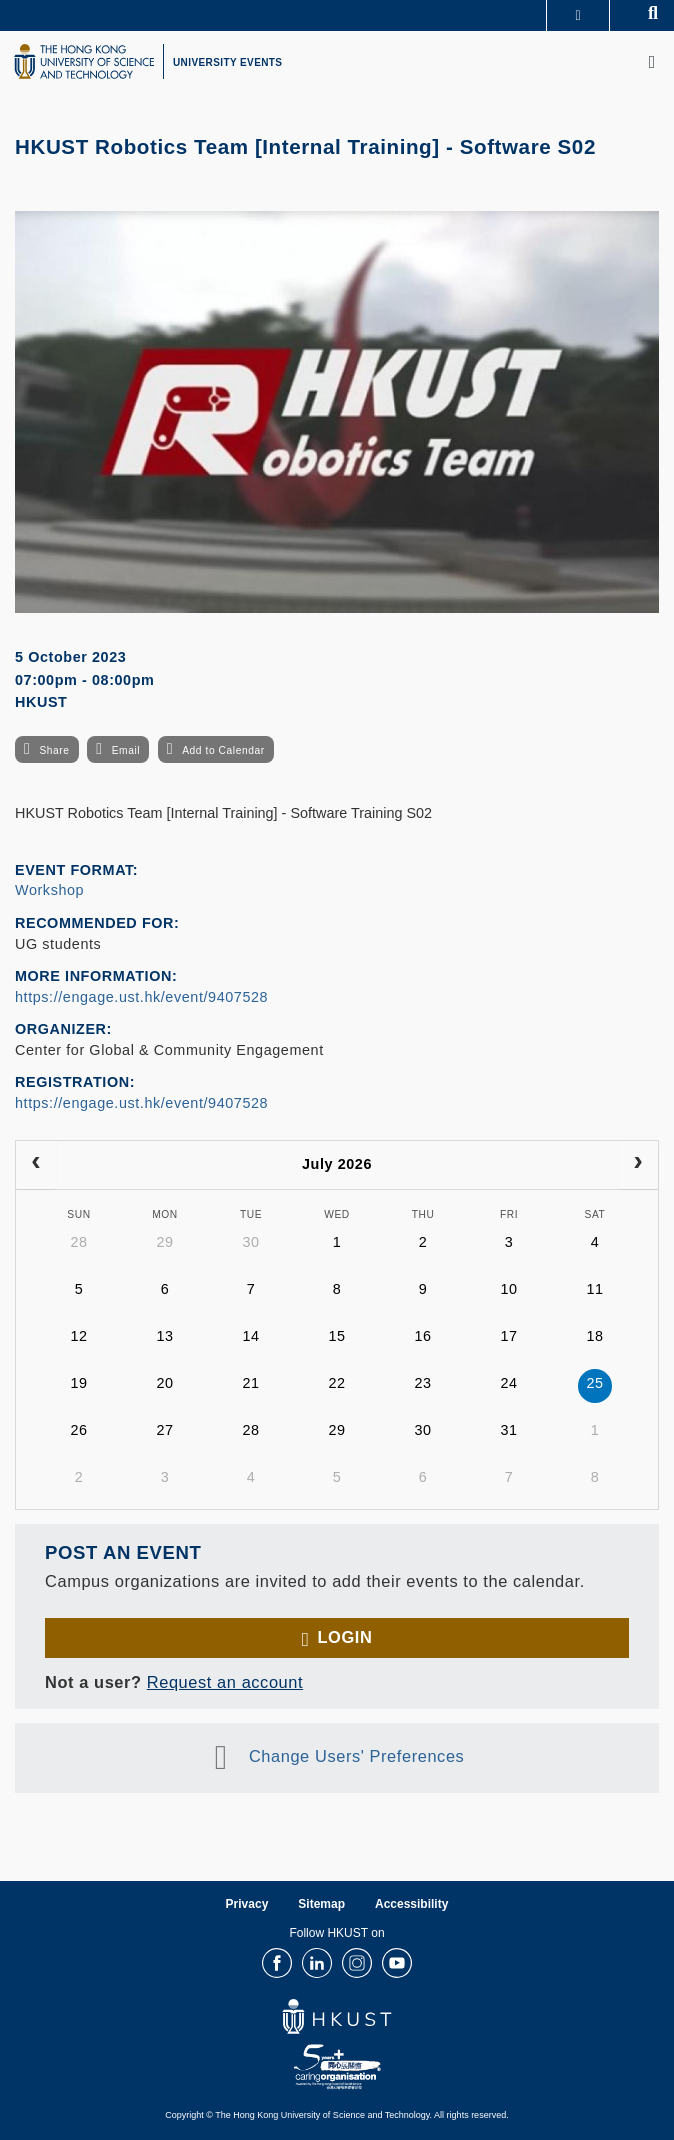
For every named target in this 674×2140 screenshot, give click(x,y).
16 (422, 1336)
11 (594, 1289)
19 (78, 1383)
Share (54, 750)
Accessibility (411, 1904)
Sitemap (321, 1904)
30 (250, 1242)
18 (594, 1336)
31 (508, 1430)
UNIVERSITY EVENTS (227, 62)
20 (164, 1383)
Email (126, 750)
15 (336, 1336)
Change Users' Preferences (357, 1756)
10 (508, 1289)
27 (164, 1430)
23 (422, 1383)
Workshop (49, 890)
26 (78, 1430)
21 (250, 1383)
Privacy (247, 1904)
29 (164, 1242)
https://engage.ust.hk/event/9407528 (141, 997)
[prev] (36, 1165)
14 (250, 1336)
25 (594, 1383)
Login (344, 1637)
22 (336, 1383)
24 (508, 1383)
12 (78, 1336)
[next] (638, 1165)
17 (508, 1336)
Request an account (225, 1682)
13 (164, 1336)
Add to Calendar (223, 750)
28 (78, 1242)
